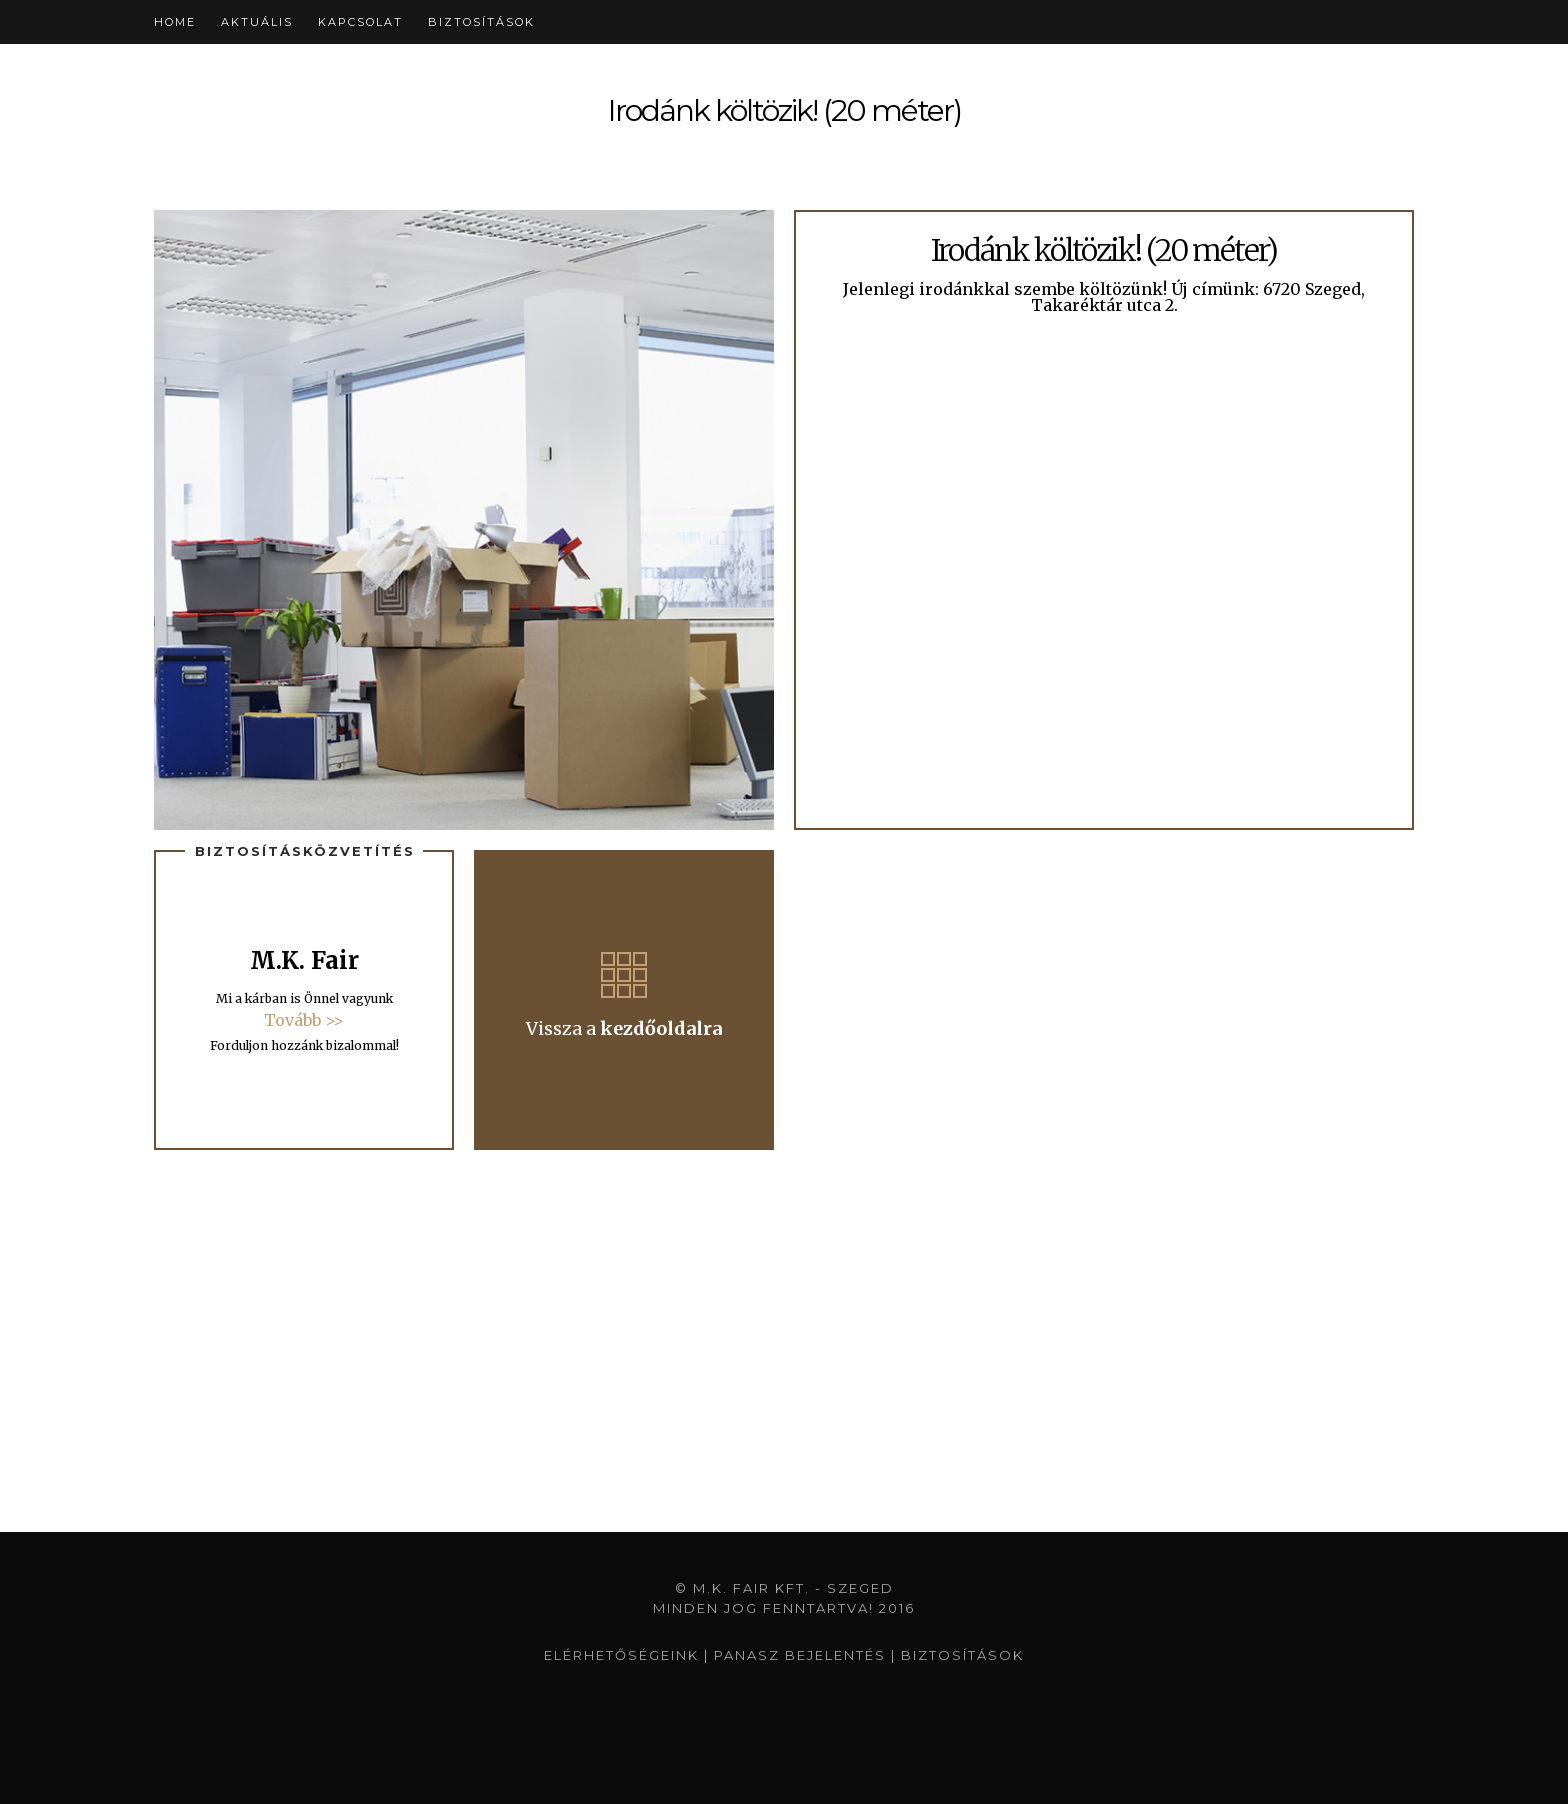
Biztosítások (481, 22)
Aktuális (257, 22)
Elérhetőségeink (621, 1655)
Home (175, 22)
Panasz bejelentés (800, 1655)
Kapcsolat (360, 22)
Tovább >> (304, 1020)
